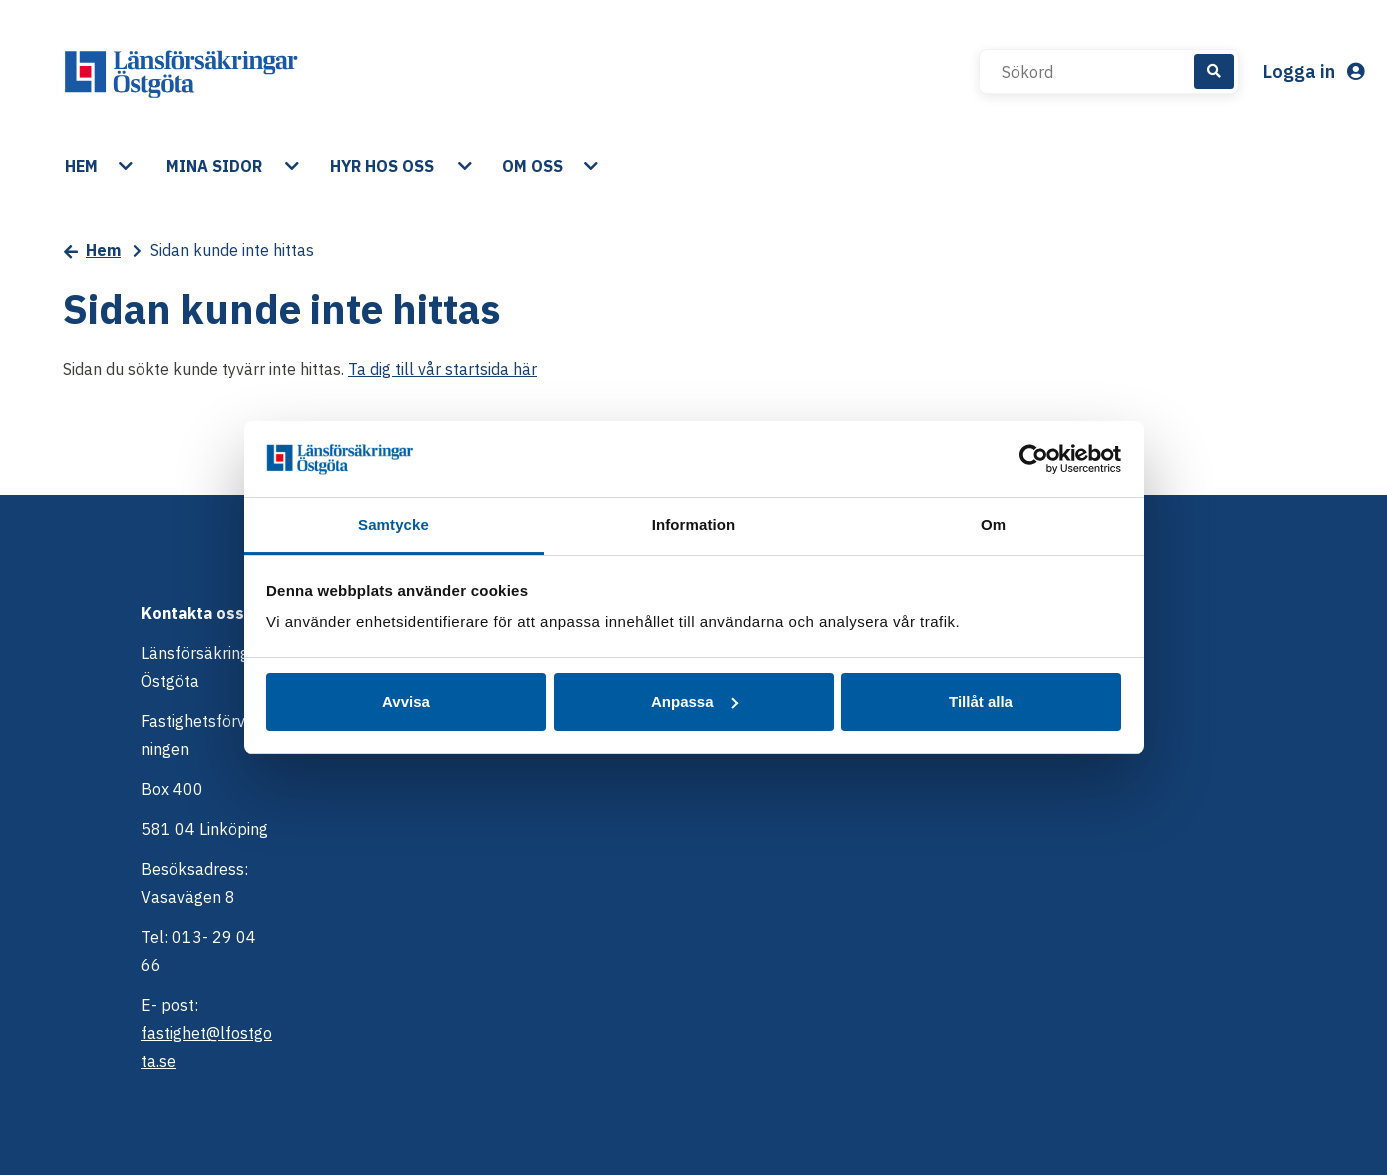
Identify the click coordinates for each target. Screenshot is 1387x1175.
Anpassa (694, 701)
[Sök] (1214, 71)
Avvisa (406, 701)
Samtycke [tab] (393, 524)
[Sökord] (1097, 72)
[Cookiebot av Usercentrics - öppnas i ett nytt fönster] (1033, 459)
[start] (181, 72)
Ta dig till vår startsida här (442, 369)
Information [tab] (694, 524)
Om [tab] (993, 524)
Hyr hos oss (382, 166)
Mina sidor (214, 166)
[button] (128, 166)
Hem (81, 166)
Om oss (532, 166)
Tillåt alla (981, 701)
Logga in (1313, 71)
